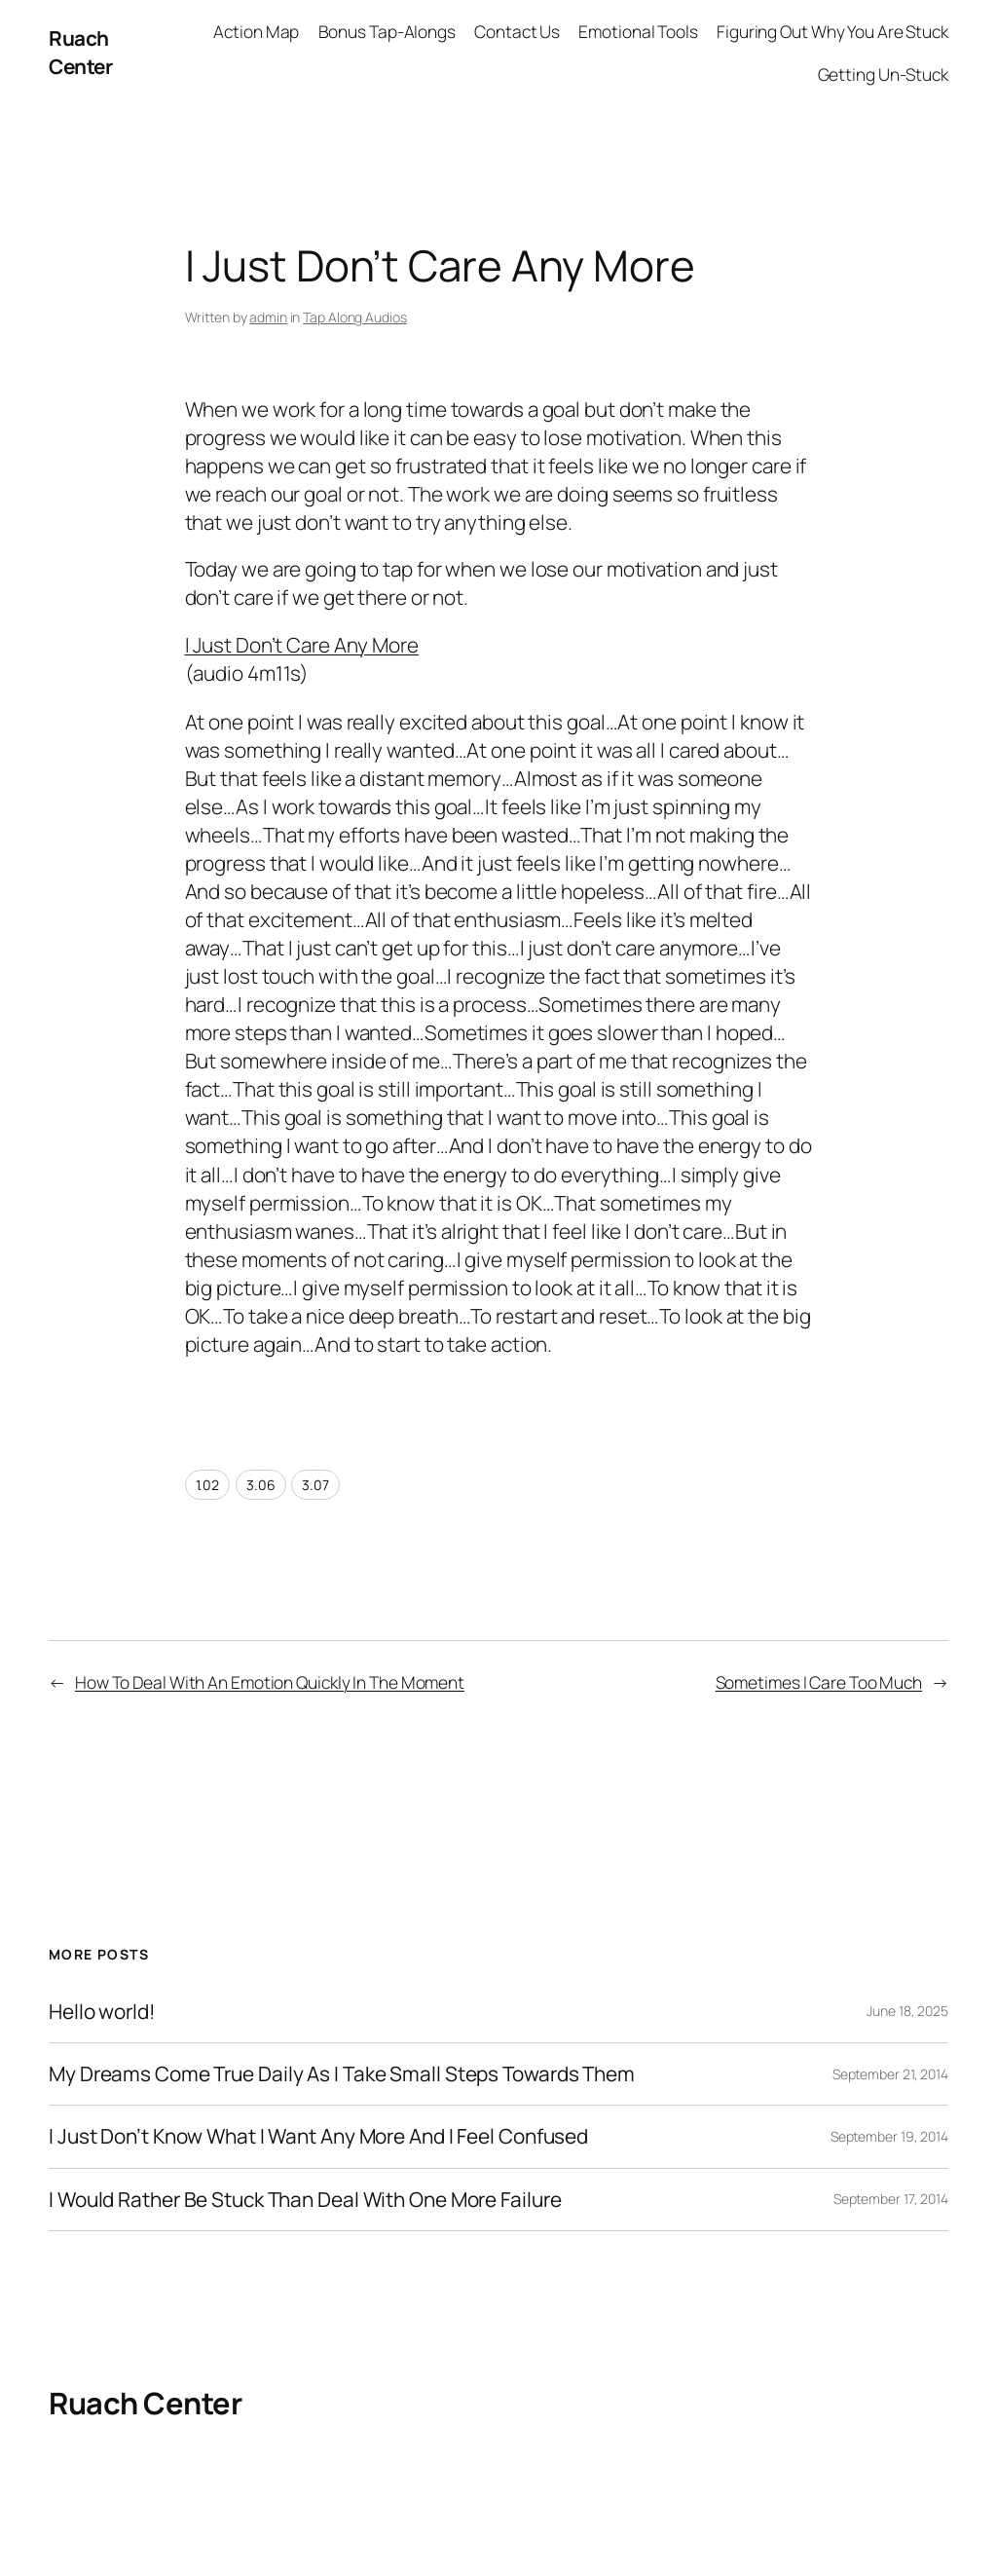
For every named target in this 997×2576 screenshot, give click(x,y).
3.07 (315, 1484)
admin (268, 317)
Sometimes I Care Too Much (819, 1682)
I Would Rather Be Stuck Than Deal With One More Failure (305, 2199)
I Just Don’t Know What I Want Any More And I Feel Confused (318, 2136)
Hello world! (102, 2011)
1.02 (208, 1484)
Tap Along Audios (354, 317)
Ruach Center (80, 52)
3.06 (261, 1484)
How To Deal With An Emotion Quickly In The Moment (269, 1682)
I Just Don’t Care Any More (302, 644)
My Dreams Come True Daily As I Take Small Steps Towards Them (342, 2074)
